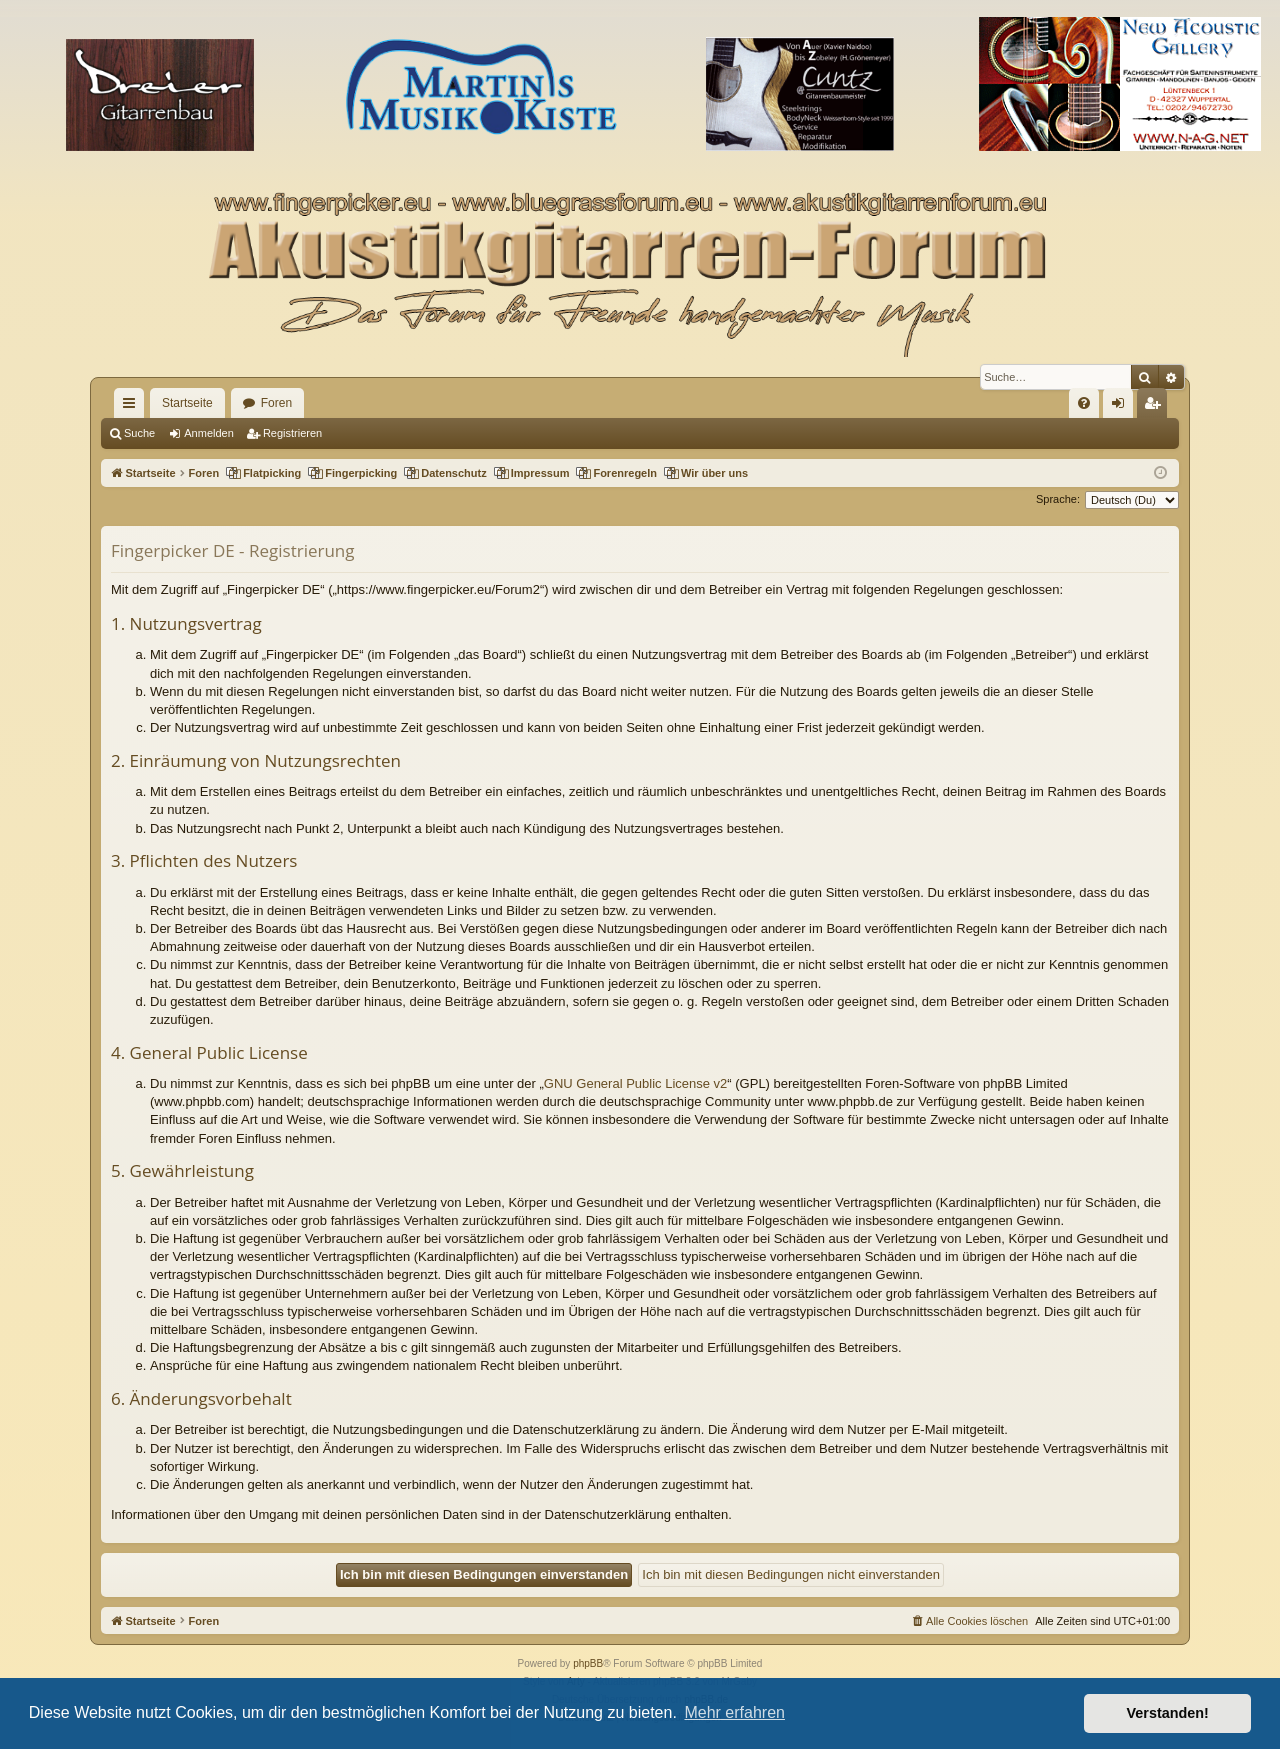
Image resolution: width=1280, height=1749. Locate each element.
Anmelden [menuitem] (1122, 407)
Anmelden (209, 433)
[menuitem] (1084, 403)
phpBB (588, 1663)
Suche (139, 433)
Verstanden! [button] (1168, 1713)
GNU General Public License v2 (636, 1083)
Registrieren (292, 433)
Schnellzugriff (133, 407)
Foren (276, 403)
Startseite (187, 403)
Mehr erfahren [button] (734, 1712)
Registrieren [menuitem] (1156, 407)
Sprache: (1058, 499)
